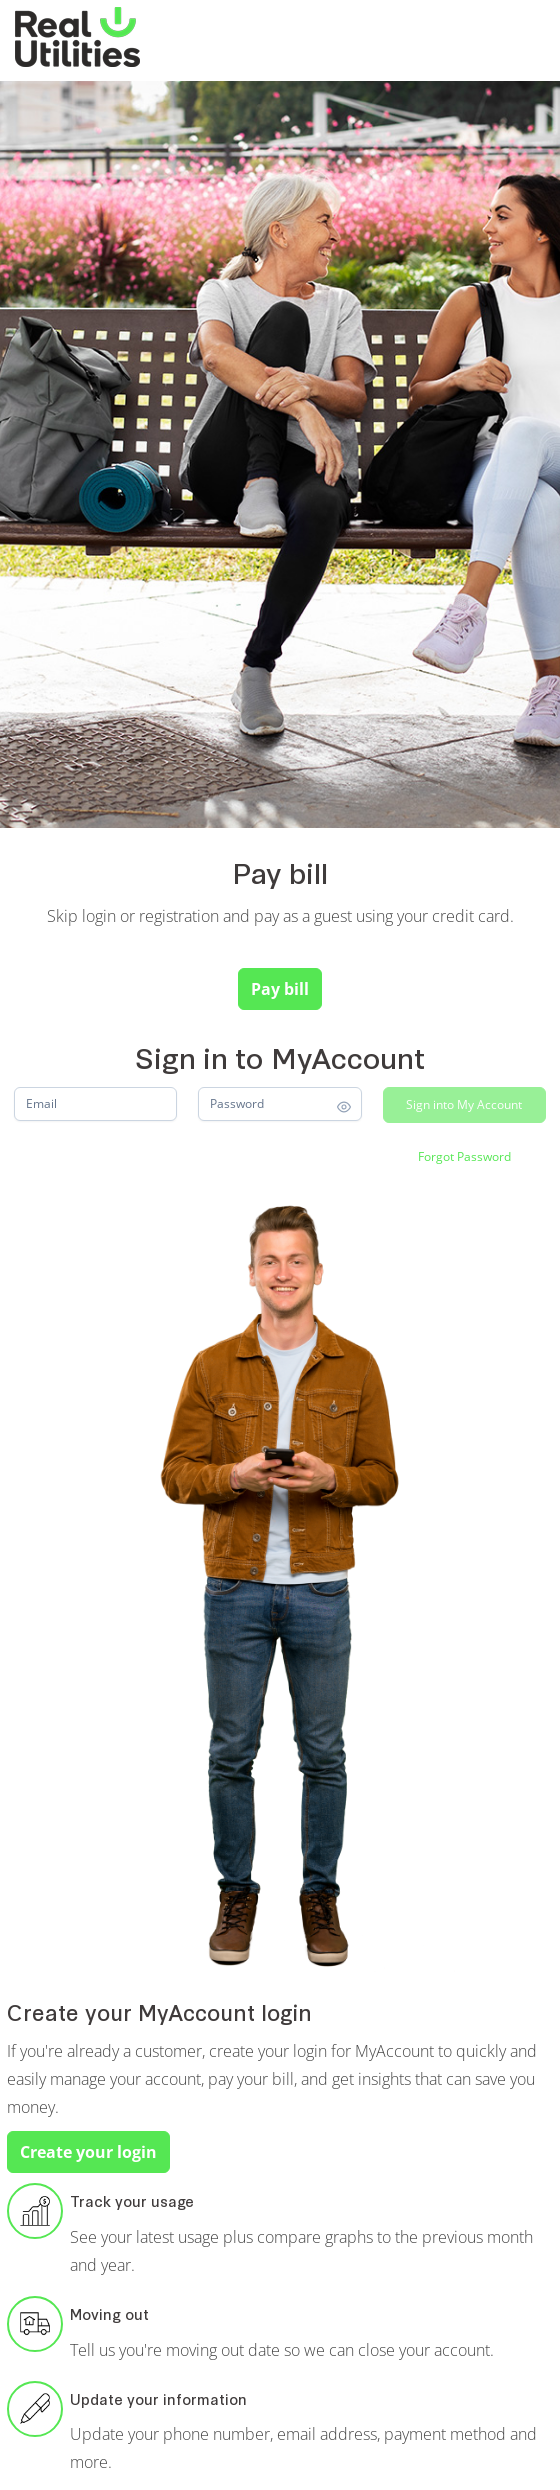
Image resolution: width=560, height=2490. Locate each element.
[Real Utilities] (77, 37)
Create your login (88, 2152)
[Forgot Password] (464, 1157)
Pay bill (280, 989)
